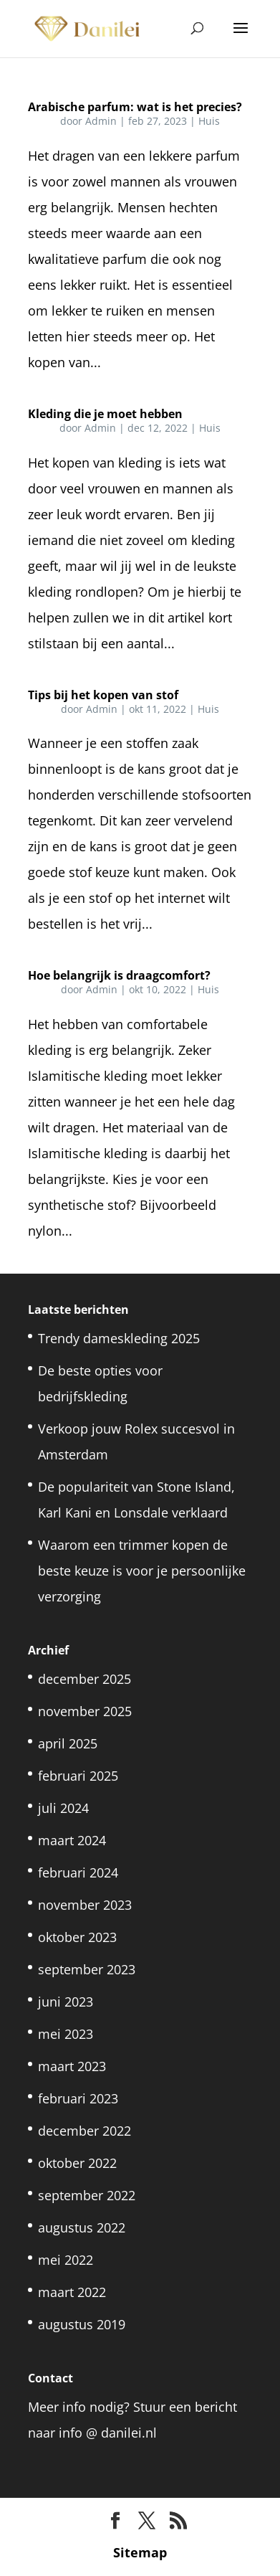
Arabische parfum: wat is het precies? (135, 107)
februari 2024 (78, 1872)
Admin (101, 121)
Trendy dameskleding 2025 (119, 1338)
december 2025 (84, 1678)
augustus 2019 (81, 2324)
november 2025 (85, 1711)
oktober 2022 (77, 2163)
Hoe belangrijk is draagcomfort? (119, 975)
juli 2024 (63, 1808)
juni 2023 (65, 2001)
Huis (209, 121)
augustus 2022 (81, 2227)
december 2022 (84, 2130)
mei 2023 (65, 2033)
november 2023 (85, 1904)
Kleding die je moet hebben (105, 414)
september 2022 (86, 2195)
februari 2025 (78, 1775)
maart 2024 (72, 1840)
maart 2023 (72, 2066)
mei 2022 (65, 2259)
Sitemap (140, 2552)
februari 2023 (78, 2098)
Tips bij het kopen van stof (103, 695)
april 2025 (67, 1743)
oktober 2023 (77, 1937)
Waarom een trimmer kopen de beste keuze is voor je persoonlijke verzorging (142, 1570)
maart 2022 (72, 2292)
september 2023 (86, 1969)
